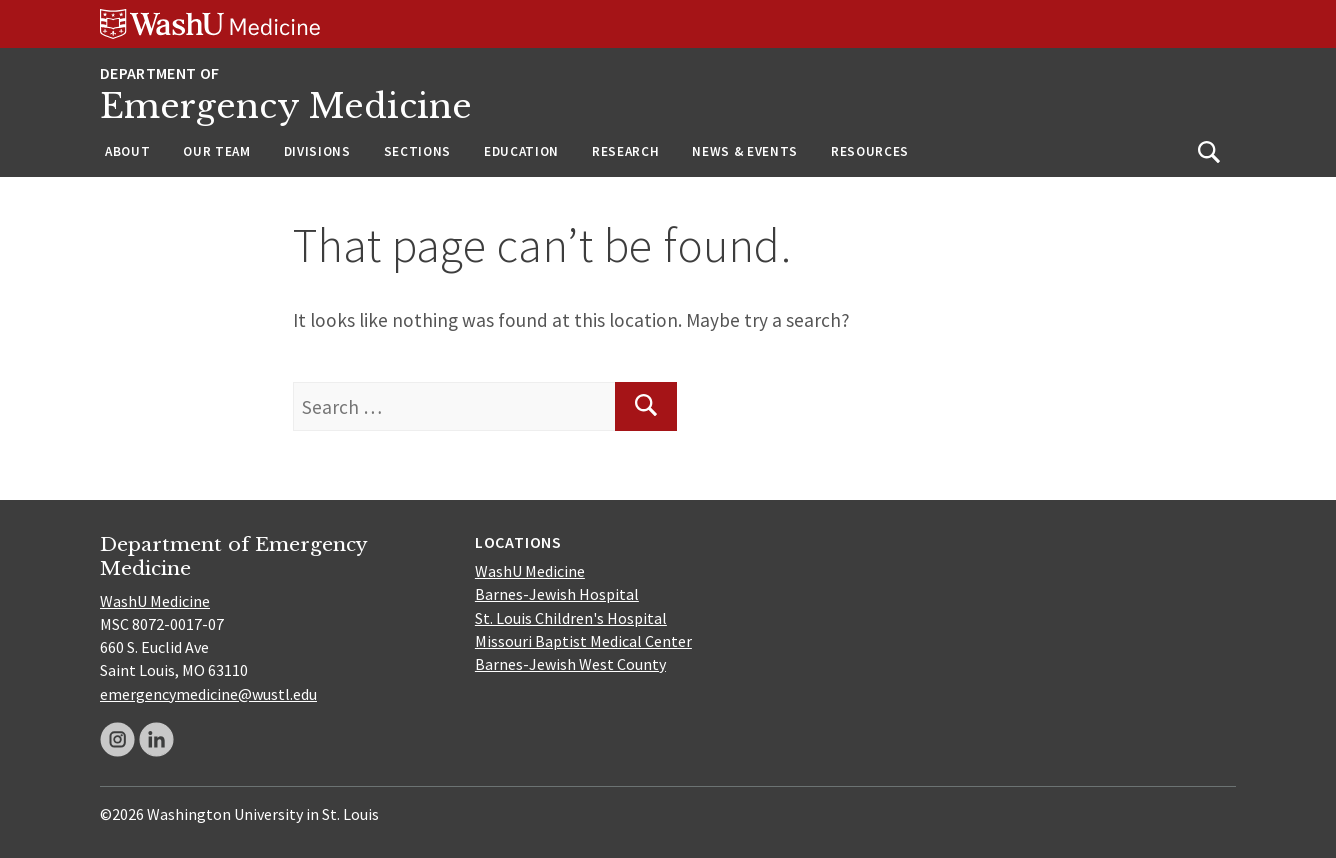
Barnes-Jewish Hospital (557, 594)
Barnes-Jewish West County (570, 664)
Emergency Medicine (286, 106)
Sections (417, 151)
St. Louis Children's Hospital (571, 618)
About (127, 151)
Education (521, 151)
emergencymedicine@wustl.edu (208, 694)
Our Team (216, 151)
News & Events (745, 151)
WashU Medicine (155, 601)
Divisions (317, 151)
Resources (870, 151)
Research (625, 151)
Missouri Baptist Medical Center (583, 641)
